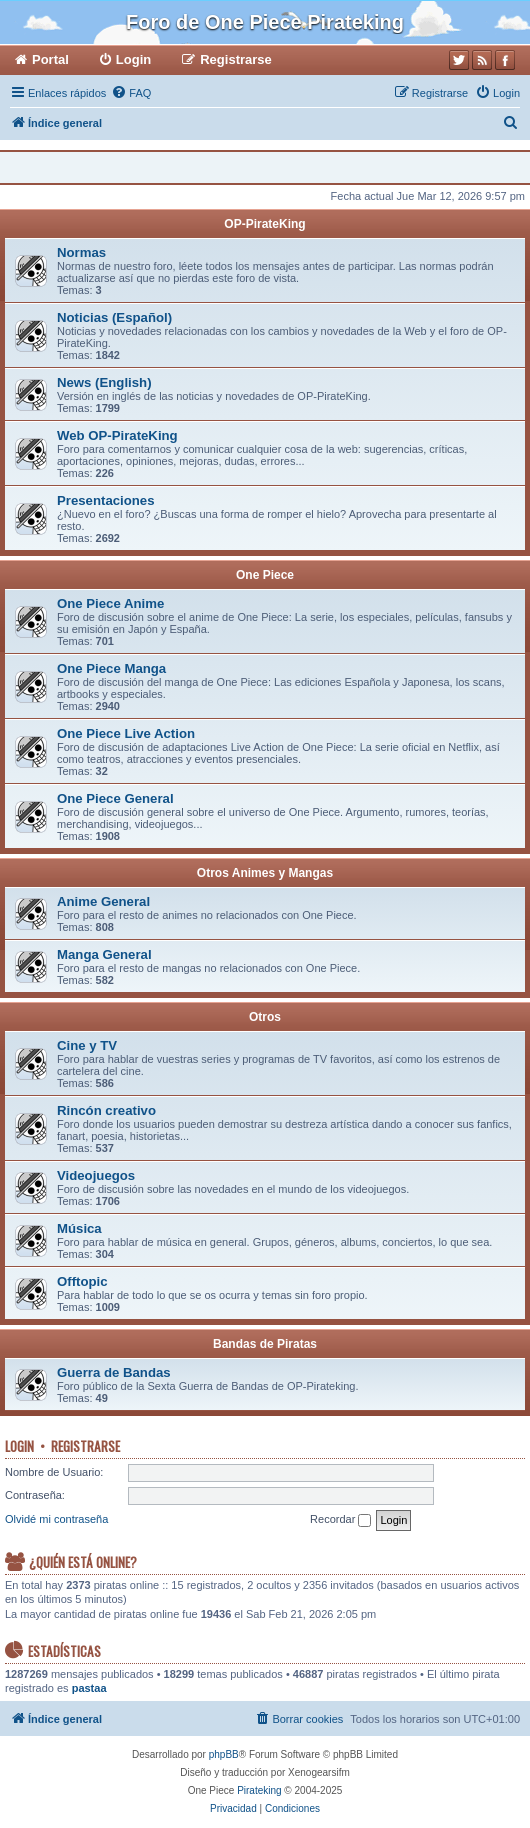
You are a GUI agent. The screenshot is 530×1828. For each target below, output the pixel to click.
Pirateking (259, 1790)
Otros (265, 1017)
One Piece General (115, 798)
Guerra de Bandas (114, 1372)
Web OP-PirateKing (117, 435)
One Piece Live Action (126, 733)
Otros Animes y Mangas (265, 873)
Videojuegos (96, 1175)
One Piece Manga (111, 668)
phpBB (224, 1754)
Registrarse (85, 1446)
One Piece (265, 575)
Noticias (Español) (114, 317)
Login (19, 1446)
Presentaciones (106, 500)
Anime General (103, 901)
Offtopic (82, 1281)
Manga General (104, 954)
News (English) (104, 382)
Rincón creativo (106, 1110)
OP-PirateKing (264, 224)
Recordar (340, 1520)
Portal (50, 59)
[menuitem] (131, 93)
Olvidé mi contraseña (56, 1519)
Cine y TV (87, 1045)
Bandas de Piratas (265, 1344)
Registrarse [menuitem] (236, 59)
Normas (81, 252)
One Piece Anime (110, 603)
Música (79, 1228)
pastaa (89, 1688)
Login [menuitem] (133, 59)
